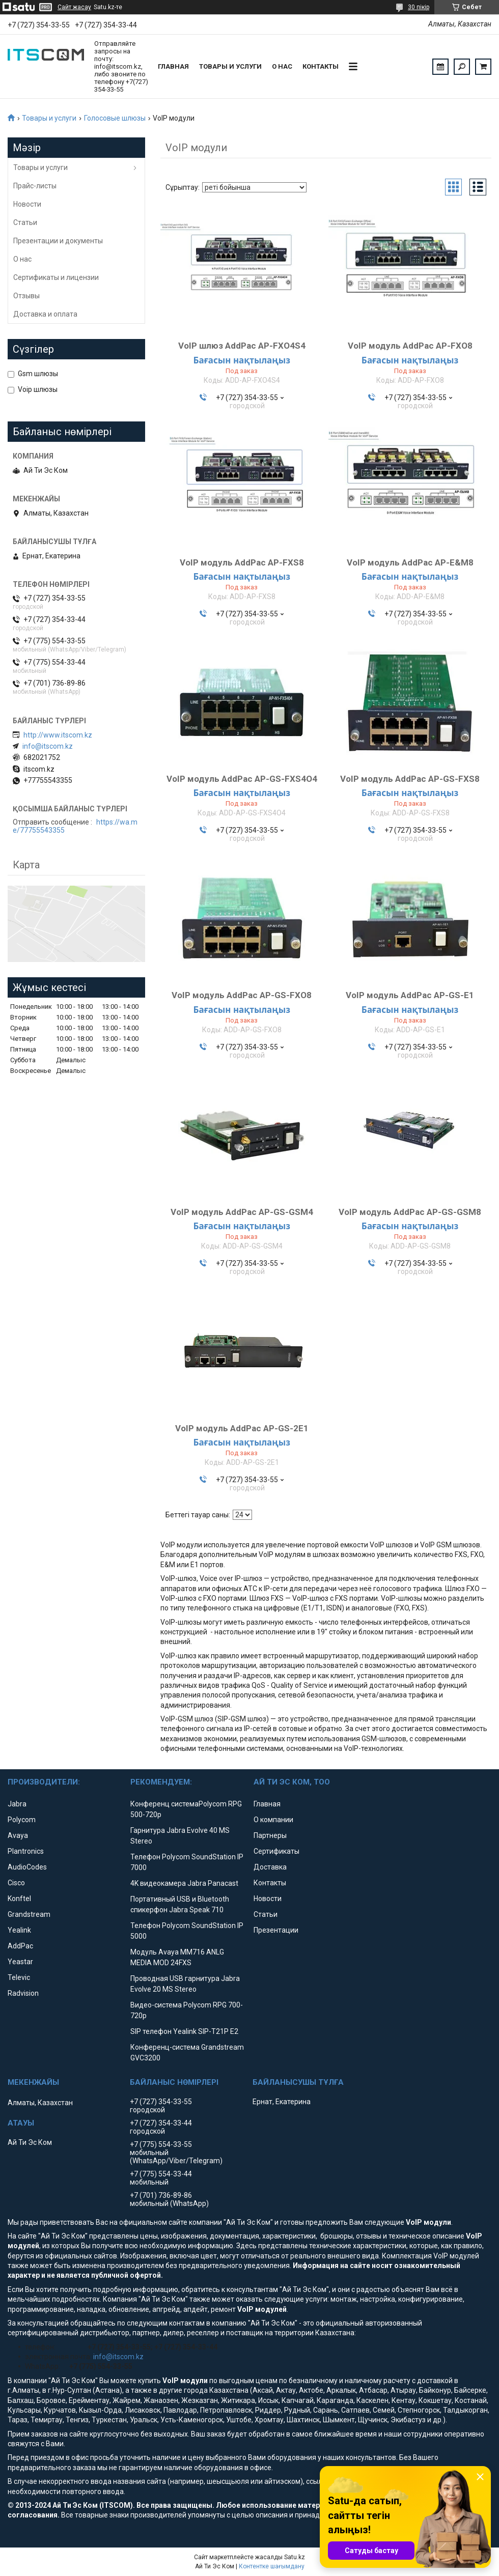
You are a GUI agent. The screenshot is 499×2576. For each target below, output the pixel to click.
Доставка (270, 1867)
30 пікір (418, 7)
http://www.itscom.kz (57, 735)
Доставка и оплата (45, 314)
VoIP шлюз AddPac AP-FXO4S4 (242, 345)
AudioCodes (27, 1867)
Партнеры (270, 1835)
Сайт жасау (74, 7)
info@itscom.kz (47, 746)
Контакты (320, 66)
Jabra (17, 1804)
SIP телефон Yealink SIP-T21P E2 (184, 2031)
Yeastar (20, 1962)
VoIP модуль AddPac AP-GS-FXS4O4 (242, 778)
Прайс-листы (35, 186)
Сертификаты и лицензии (56, 277)
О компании (273, 1820)
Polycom (22, 1820)
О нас (282, 66)
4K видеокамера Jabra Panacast (184, 1883)
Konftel (19, 1898)
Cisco (16, 1883)
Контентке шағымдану (271, 2566)
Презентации (276, 1930)
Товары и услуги (230, 66)
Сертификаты (276, 1851)
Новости (27, 204)
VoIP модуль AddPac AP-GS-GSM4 (242, 1211)
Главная (173, 66)
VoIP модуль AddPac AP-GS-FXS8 (410, 778)
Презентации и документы (58, 241)
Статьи (25, 222)
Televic (19, 1977)
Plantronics (26, 1851)
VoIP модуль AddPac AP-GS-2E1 (242, 1428)
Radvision (23, 1993)
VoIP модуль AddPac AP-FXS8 (242, 562)
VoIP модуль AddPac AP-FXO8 (410, 345)
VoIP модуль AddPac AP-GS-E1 (410, 995)
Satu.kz (294, 2557)
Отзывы (26, 296)
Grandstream (29, 1914)
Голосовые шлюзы (115, 118)
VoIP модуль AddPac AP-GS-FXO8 (242, 995)
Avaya (18, 1835)
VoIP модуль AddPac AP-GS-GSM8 (410, 1211)
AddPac (20, 1946)
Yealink (19, 1930)
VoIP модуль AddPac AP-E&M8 (410, 562)
